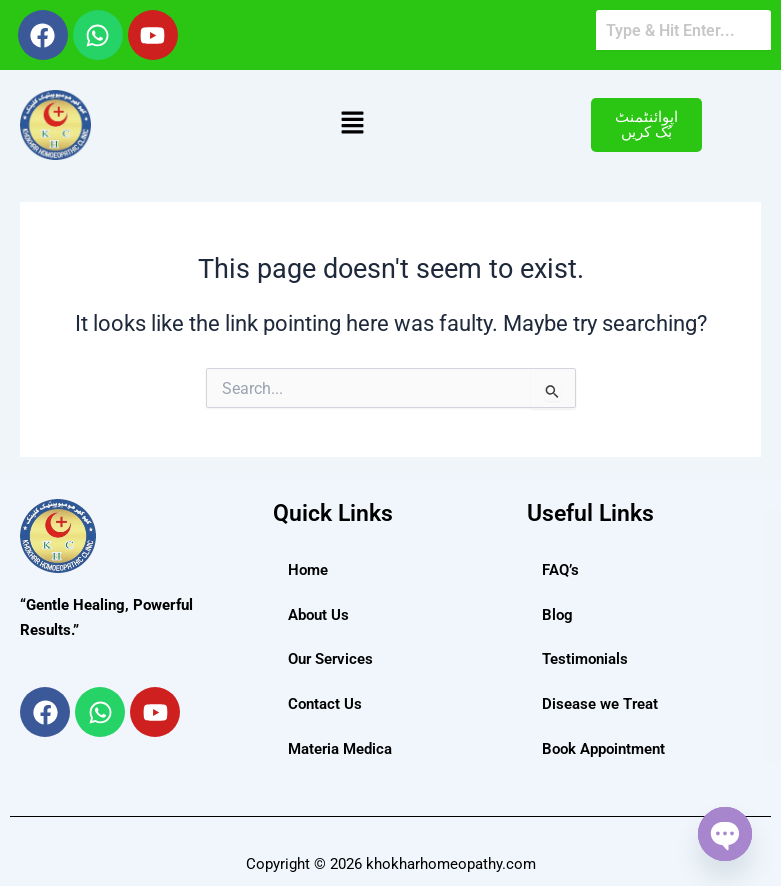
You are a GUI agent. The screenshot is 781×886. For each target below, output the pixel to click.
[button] (352, 125)
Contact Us (325, 704)
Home (308, 570)
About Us (318, 615)
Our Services (330, 659)
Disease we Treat (600, 704)
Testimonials (585, 659)
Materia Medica (340, 749)
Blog (557, 615)
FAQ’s (560, 570)
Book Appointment (603, 749)
